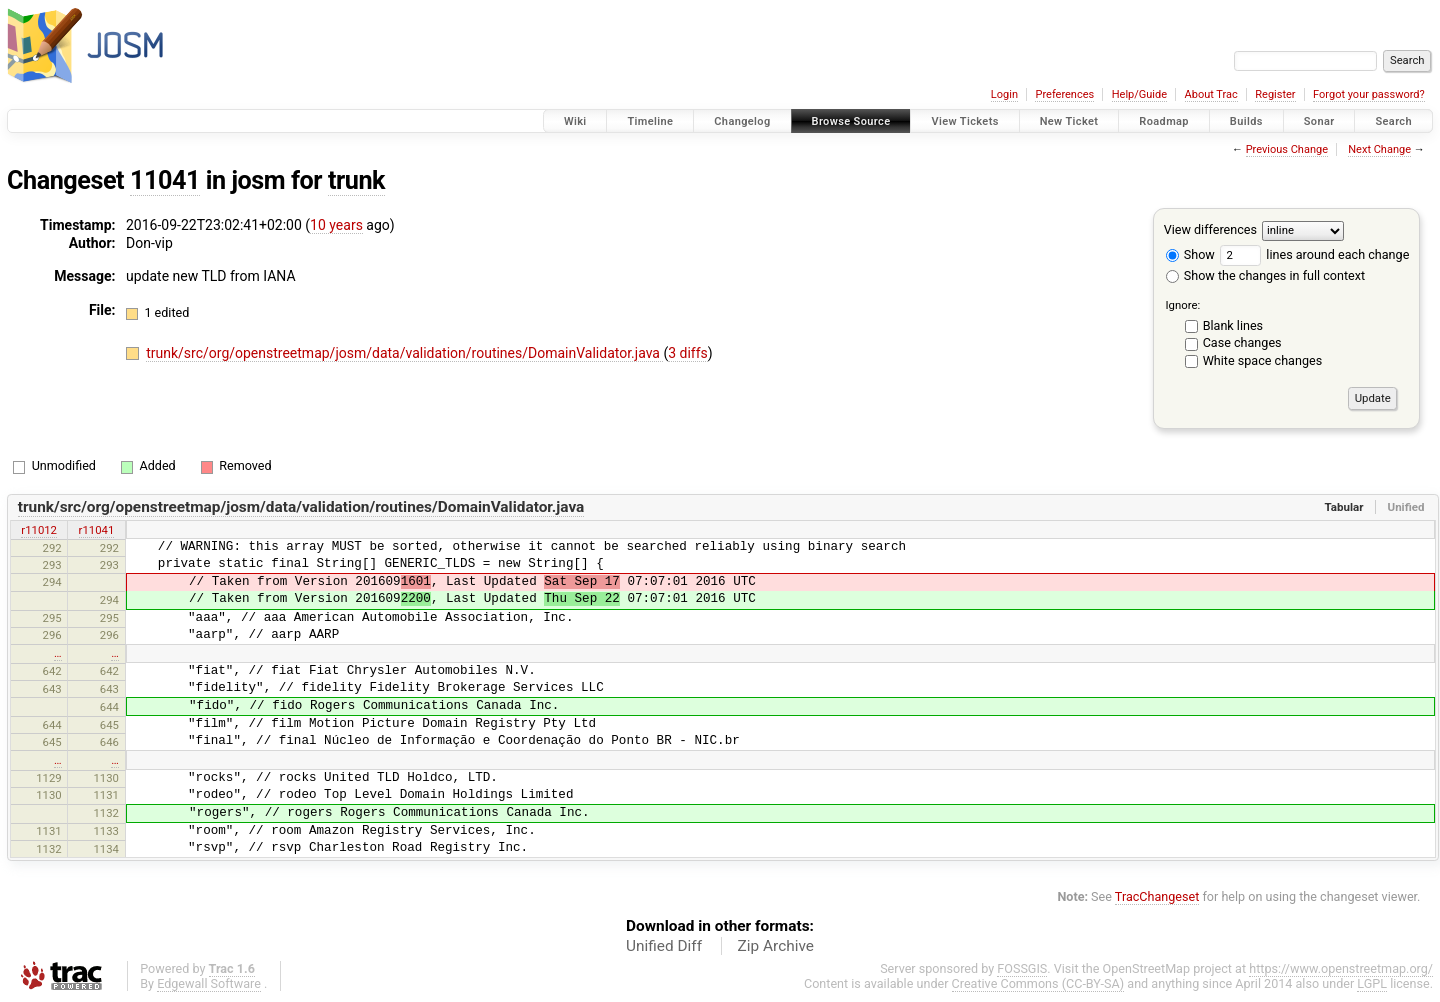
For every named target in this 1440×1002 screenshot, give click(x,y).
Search (1393, 121)
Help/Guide (1139, 94)
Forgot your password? (1369, 94)
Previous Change (1287, 149)
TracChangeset (1157, 896)
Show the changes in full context (1265, 275)
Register (1275, 94)
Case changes (1242, 342)
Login (1004, 94)
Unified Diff (664, 946)
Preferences (1064, 94)
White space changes (1263, 360)
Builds (1246, 121)
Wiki (575, 121)
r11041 (97, 530)
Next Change (1379, 149)
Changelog (742, 121)
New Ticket (1069, 121)
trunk (356, 180)
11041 (165, 180)
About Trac (1211, 94)
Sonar (1319, 121)
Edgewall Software (209, 983)
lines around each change (1314, 254)
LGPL (1372, 983)
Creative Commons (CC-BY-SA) (1038, 983)
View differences (1210, 229)
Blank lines (1233, 325)
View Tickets (964, 121)
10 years (336, 225)
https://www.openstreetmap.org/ (1341, 968)
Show (1190, 254)
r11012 (39, 530)
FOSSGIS (1022, 968)
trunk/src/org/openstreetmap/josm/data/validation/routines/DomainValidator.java (404, 353)
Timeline (650, 121)
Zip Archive (776, 946)
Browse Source (851, 121)
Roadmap (1164, 121)
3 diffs (688, 353)
